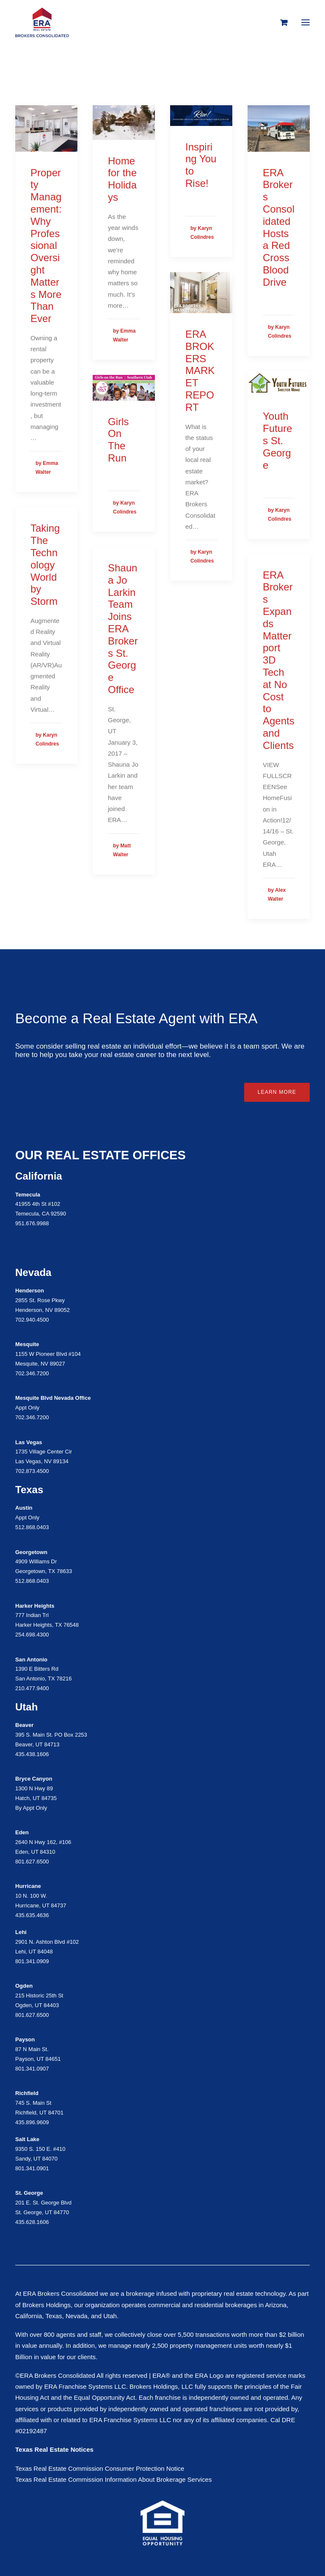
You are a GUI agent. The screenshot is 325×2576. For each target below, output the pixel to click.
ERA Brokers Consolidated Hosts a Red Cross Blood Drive (279, 227)
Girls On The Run (118, 440)
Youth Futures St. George (277, 440)
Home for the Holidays (122, 179)
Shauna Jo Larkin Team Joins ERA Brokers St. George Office (123, 628)
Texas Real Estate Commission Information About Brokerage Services (113, 2479)
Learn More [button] (277, 1092)
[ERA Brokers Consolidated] (42, 22)
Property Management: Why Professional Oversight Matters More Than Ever (45, 246)
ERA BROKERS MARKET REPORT (200, 370)
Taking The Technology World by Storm (45, 564)
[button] (305, 22)
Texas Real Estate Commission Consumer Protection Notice (99, 2468)
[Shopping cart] (280, 22)
